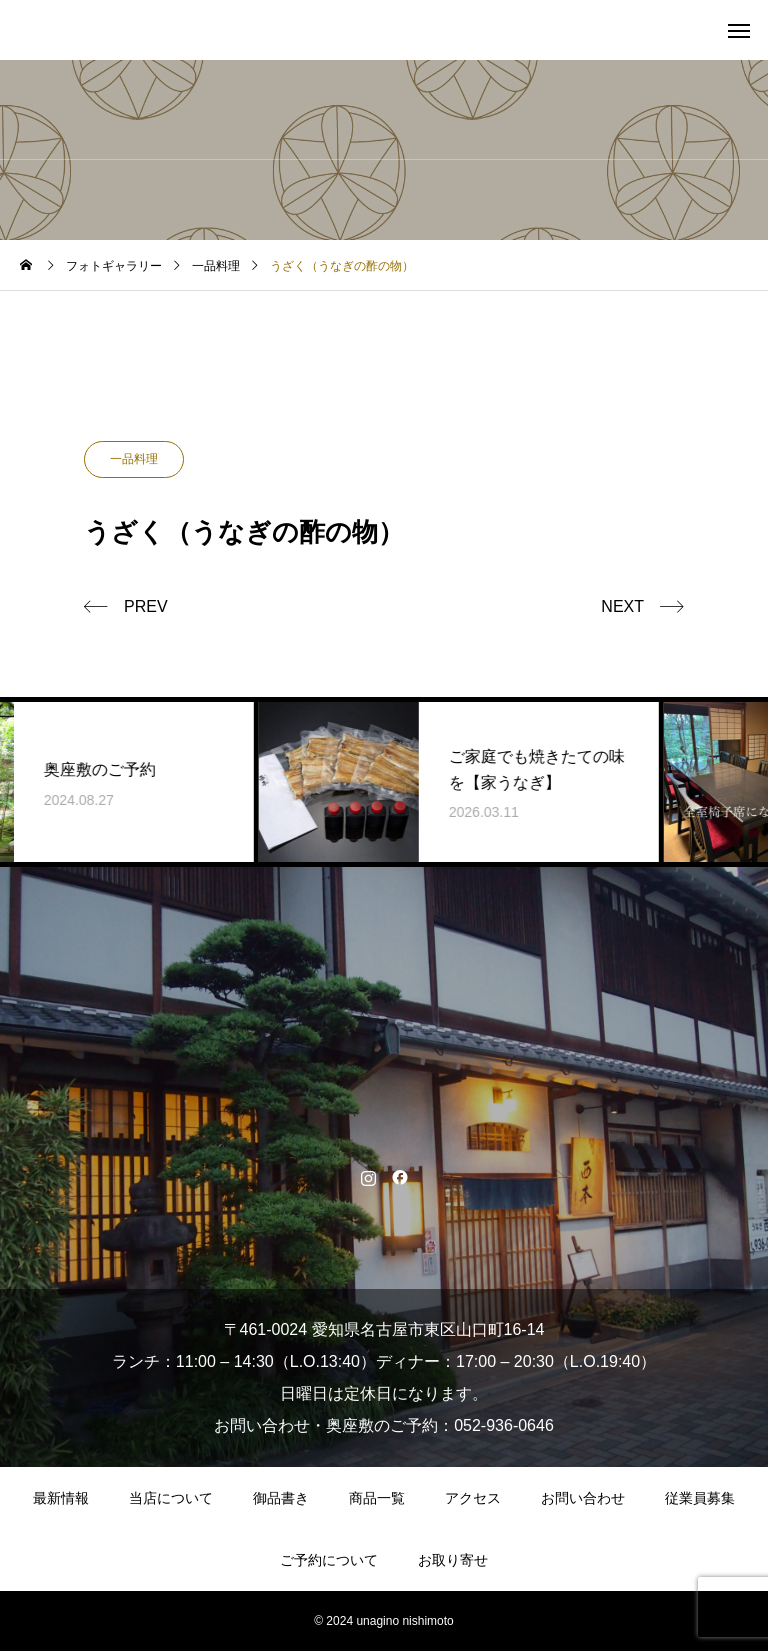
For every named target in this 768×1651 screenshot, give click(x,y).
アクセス (473, 1498)
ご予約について (329, 1560)
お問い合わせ (583, 1498)
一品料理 (134, 459)
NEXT (622, 606)
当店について (171, 1498)
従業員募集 (700, 1498)
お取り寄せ (453, 1560)
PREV (146, 606)
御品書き (281, 1498)
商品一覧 (377, 1498)
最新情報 (61, 1498)
